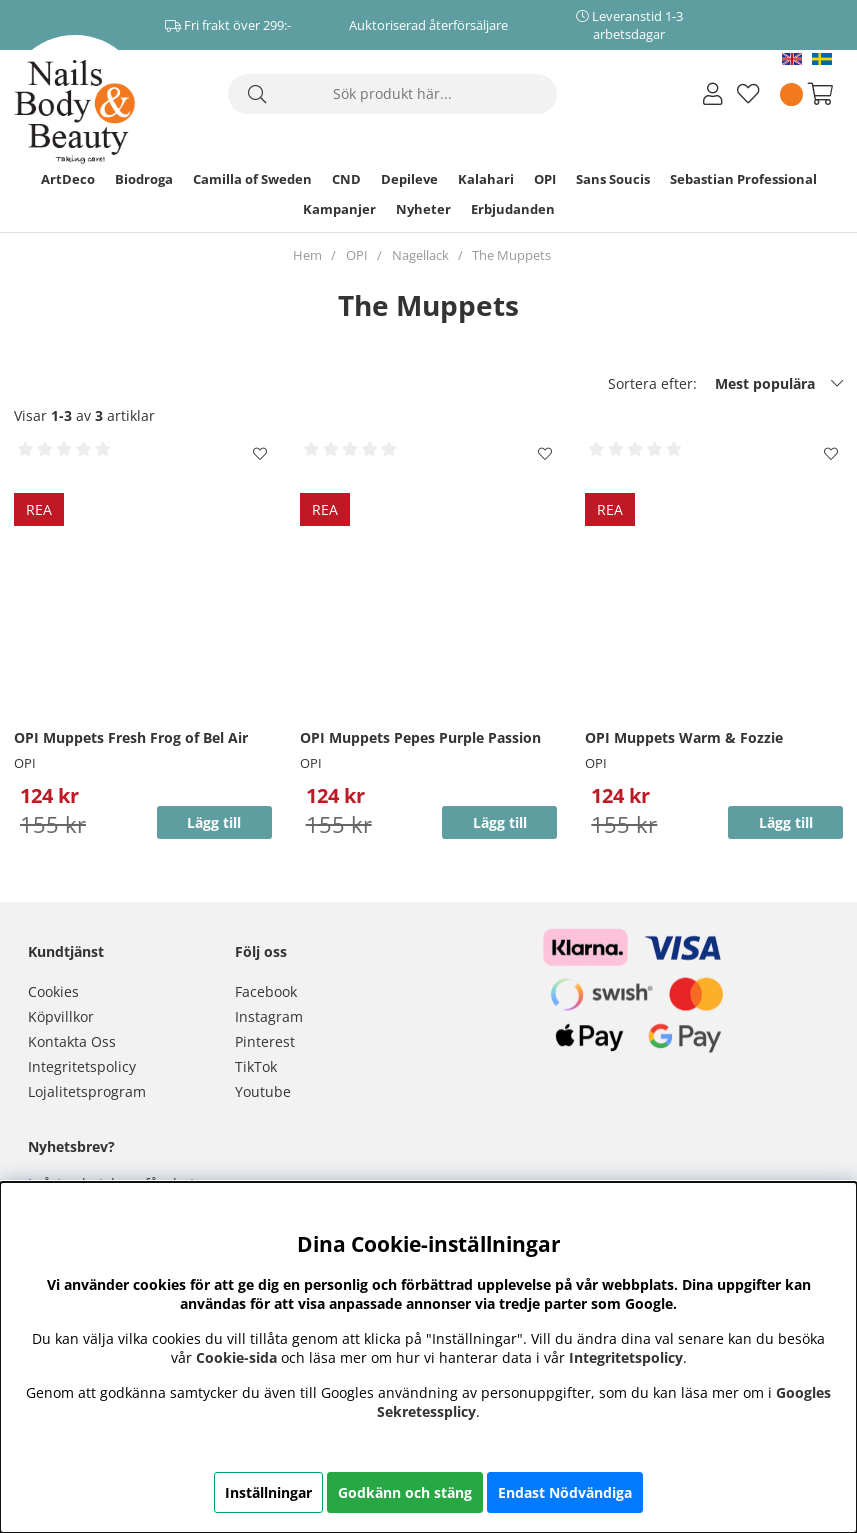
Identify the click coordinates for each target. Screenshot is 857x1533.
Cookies (53, 991)
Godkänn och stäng (405, 1492)
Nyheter (423, 209)
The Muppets (511, 255)
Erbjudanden (513, 209)
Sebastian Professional (743, 179)
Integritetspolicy (82, 1066)
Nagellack (420, 255)
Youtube (263, 1091)
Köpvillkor (61, 1016)
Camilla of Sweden (252, 179)
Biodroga (144, 179)
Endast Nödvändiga (565, 1492)
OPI (545, 179)
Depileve (409, 179)
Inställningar (268, 1492)
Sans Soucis (613, 179)
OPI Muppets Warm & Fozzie (684, 737)
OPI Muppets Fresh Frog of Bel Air (131, 737)
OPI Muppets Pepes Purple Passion (420, 737)
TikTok (256, 1066)
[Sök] (392, 94)
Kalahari (486, 179)
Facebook (266, 991)
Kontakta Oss (72, 1041)
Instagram (269, 1016)
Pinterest (265, 1041)
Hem (307, 255)
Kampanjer (339, 209)
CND (346, 179)
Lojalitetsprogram (87, 1091)
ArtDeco (68, 179)
